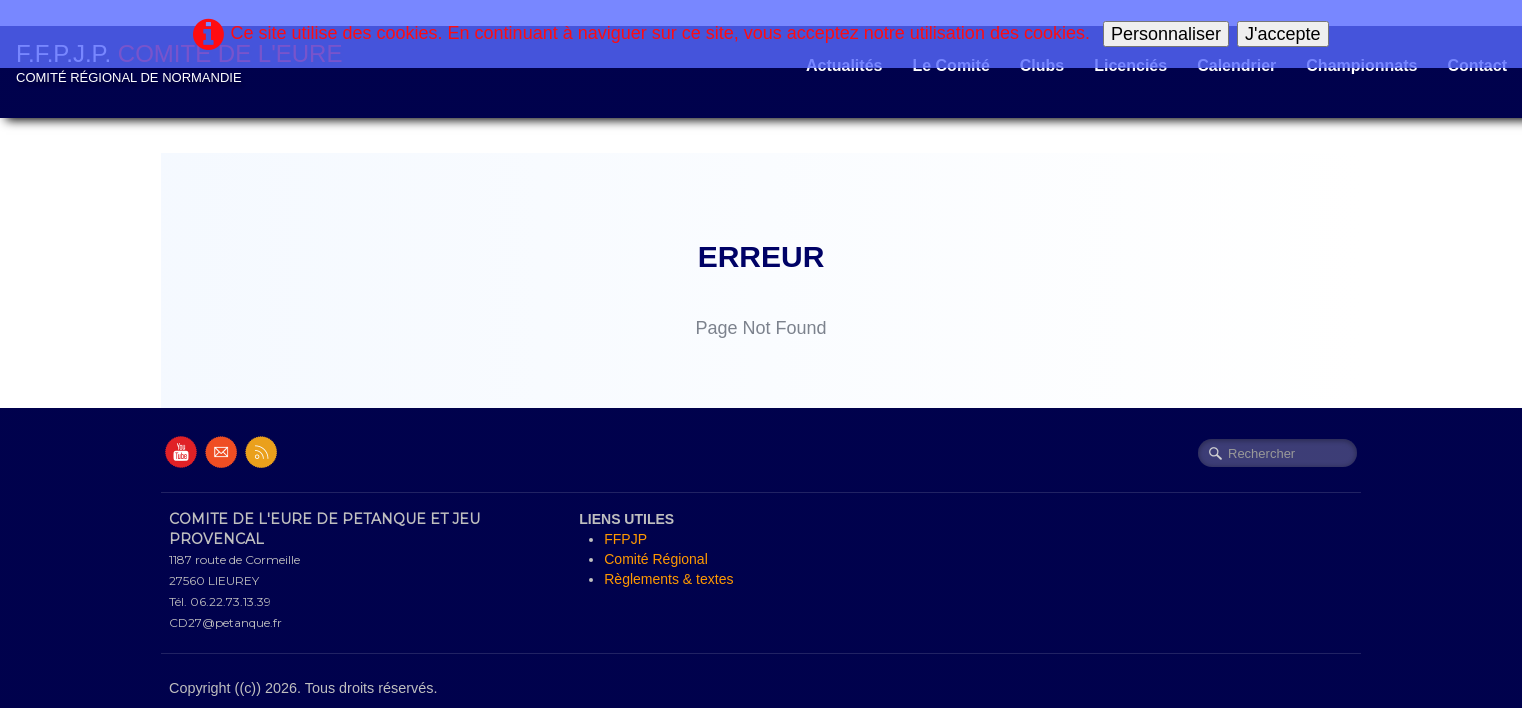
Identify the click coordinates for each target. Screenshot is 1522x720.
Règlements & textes (668, 579)
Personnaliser (1166, 34)
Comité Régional (656, 559)
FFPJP (625, 539)
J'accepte (1282, 34)
